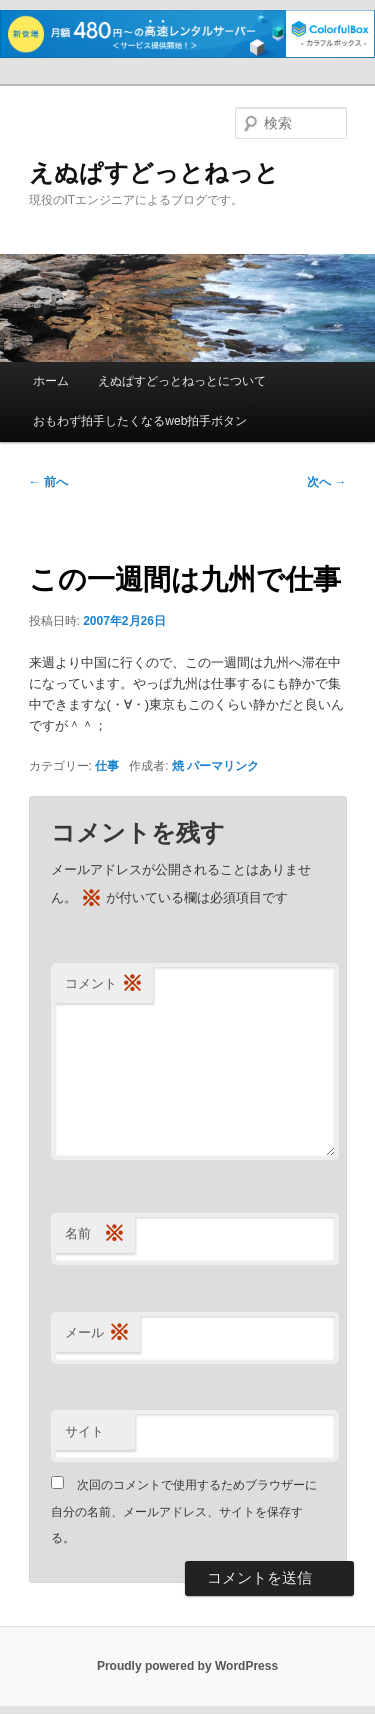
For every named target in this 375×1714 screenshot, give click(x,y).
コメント (104, 984)
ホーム (51, 381)
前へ (48, 482)
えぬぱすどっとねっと (154, 172)
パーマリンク (223, 766)
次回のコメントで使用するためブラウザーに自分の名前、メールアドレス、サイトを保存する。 (184, 1511)
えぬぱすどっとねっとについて (182, 381)
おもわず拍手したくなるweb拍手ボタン (140, 421)
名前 (95, 1234)
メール (97, 1333)
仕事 (107, 766)
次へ (326, 482)
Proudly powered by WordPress (187, 1666)
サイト (84, 1431)
